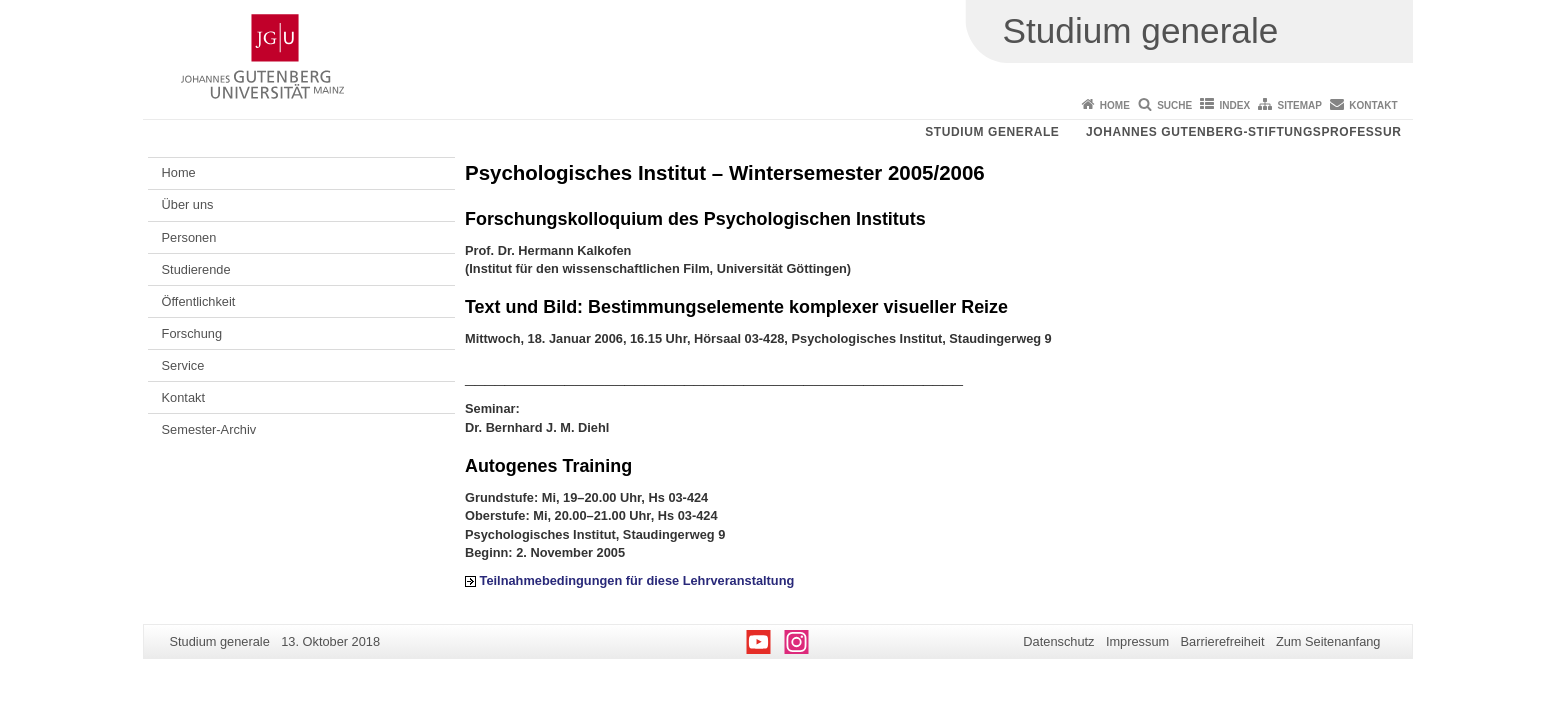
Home (1115, 105)
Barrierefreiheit (1223, 641)
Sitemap (1300, 105)
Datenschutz (1058, 641)
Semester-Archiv (209, 429)
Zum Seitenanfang (1328, 641)
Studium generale (992, 132)
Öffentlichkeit (199, 301)
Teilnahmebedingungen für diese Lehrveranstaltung (637, 580)
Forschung (192, 333)
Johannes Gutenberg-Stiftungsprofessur (1244, 132)
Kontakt (1373, 105)
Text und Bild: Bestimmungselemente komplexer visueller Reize (736, 307)
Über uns (188, 204)
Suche (1174, 105)
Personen (189, 237)
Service (183, 365)
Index (1235, 105)
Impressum (1137, 641)
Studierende (196, 269)
